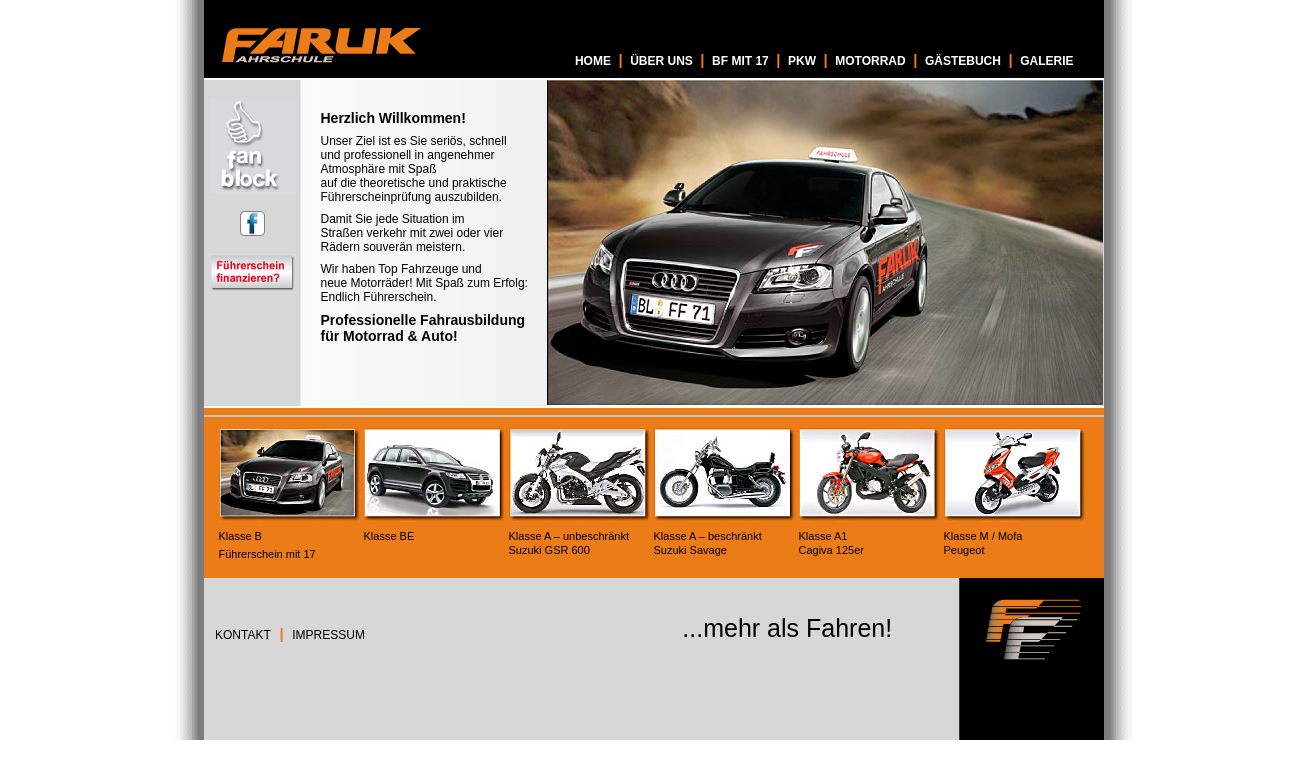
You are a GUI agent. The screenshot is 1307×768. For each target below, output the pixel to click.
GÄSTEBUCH (963, 61)
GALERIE (1046, 61)
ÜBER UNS (661, 61)
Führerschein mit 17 (267, 554)
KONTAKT (243, 635)
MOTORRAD (870, 61)
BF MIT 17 (740, 61)
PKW (802, 61)
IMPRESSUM (328, 635)
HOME (593, 61)
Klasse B (240, 536)
